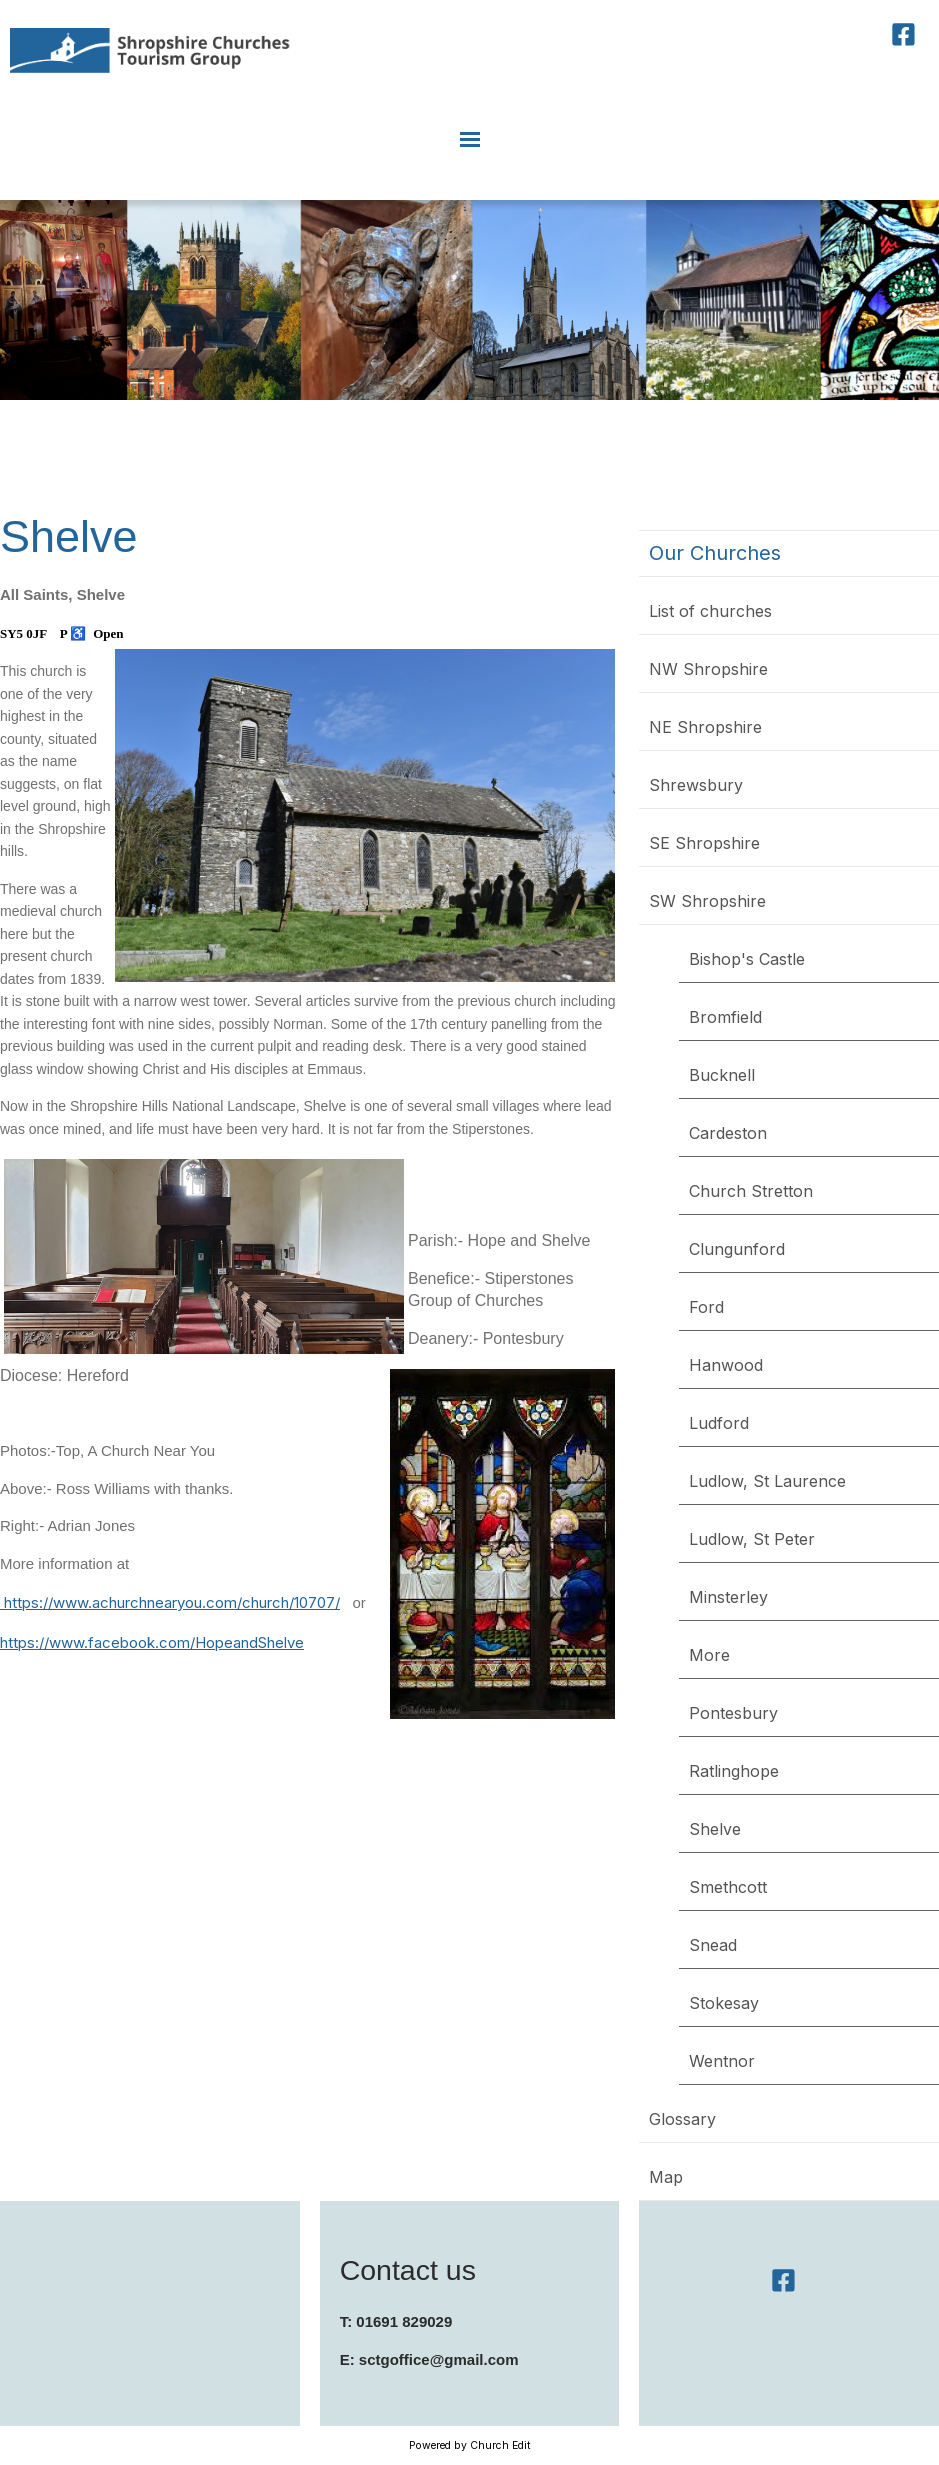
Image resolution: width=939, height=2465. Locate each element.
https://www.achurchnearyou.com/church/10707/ (170, 1602)
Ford (706, 1307)
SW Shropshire (707, 901)
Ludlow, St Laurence (767, 1481)
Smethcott (728, 1887)
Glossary (682, 2119)
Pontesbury (733, 1713)
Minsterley (728, 1597)
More (709, 1655)
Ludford (719, 1423)
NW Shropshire (708, 669)
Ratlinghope (734, 1771)
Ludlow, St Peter (752, 1539)
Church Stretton (751, 1191)
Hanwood (726, 1365)
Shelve (715, 1829)
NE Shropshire (705, 727)
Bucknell (722, 1075)
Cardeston (728, 1133)
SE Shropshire (704, 843)
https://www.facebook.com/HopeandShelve (152, 1642)
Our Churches (715, 553)
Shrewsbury (696, 785)
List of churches (710, 611)
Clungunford (737, 1249)
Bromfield (725, 1017)
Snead (713, 1945)
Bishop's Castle (747, 959)
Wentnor (722, 2061)
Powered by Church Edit (470, 2445)
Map (666, 2177)
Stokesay (724, 2003)
